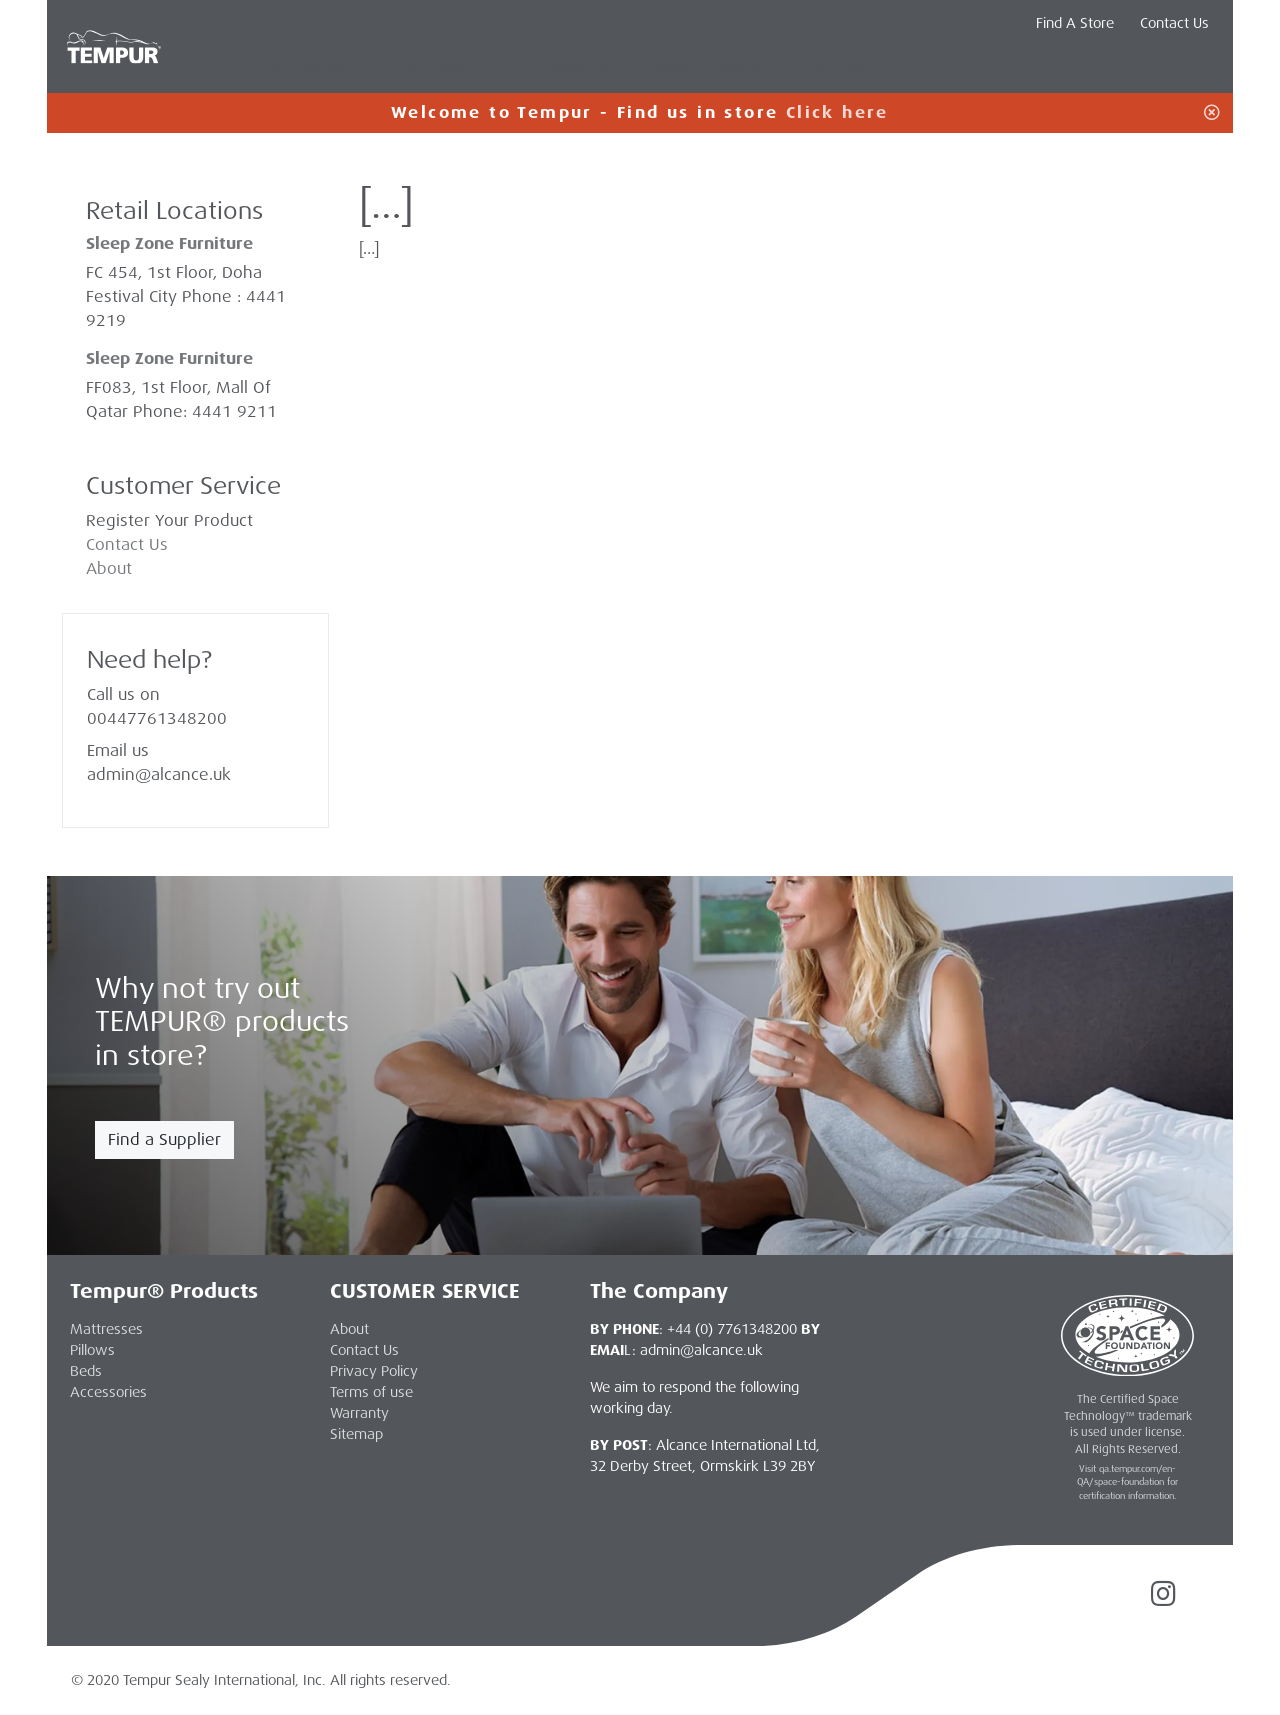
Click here (837, 112)
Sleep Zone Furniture (169, 358)
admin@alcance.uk (159, 774)
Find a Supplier (164, 1139)
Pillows (436, 69)
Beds (86, 1371)
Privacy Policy (374, 1371)
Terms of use (371, 1392)
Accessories (561, 69)
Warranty (359, 1413)
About (109, 568)
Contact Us (1174, 23)
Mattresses (314, 69)
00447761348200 (157, 718)
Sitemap (356, 1434)
